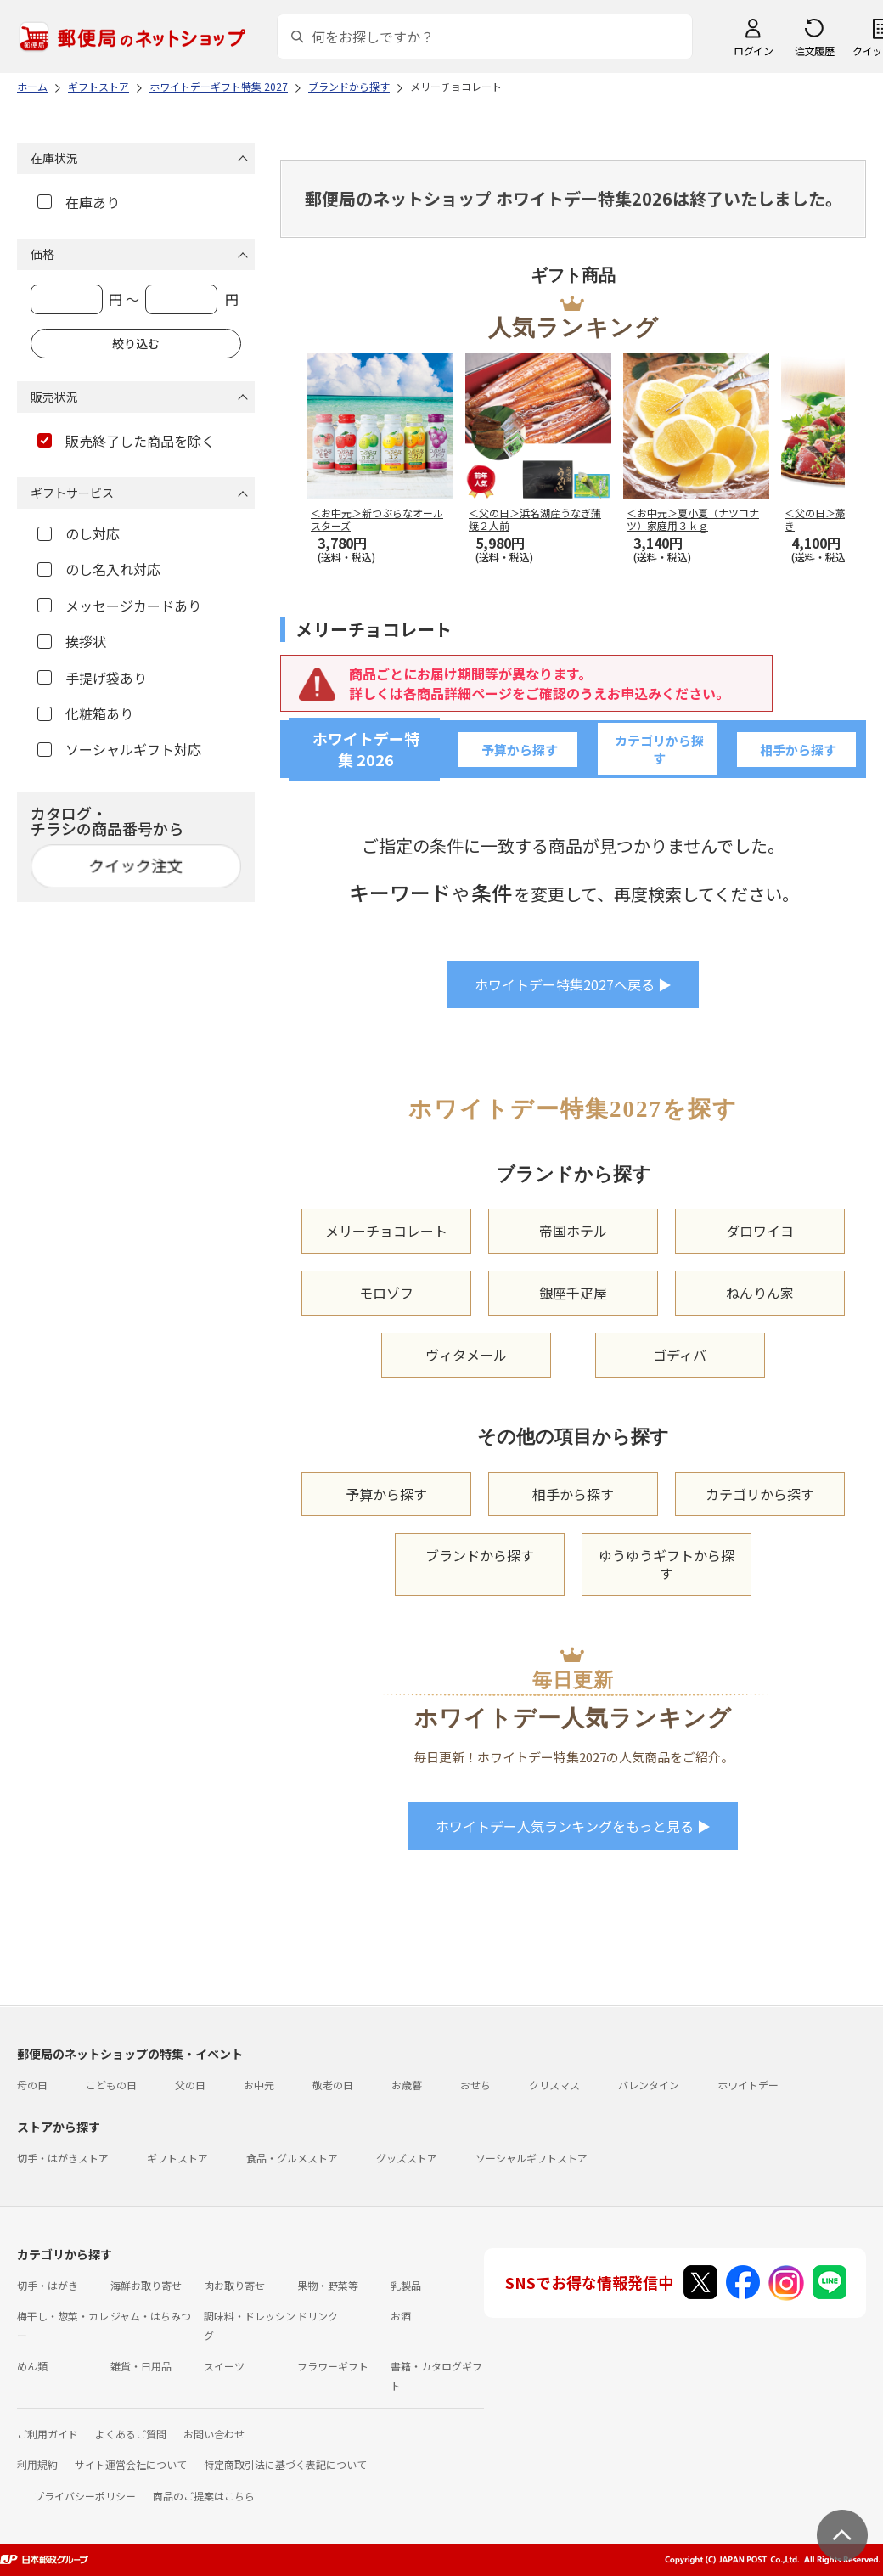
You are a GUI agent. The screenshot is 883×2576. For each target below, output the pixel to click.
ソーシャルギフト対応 (119, 749)
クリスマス (554, 2084)
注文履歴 (814, 50)
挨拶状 (71, 641)
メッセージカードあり (119, 605)
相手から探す (798, 749)
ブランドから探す (479, 1555)
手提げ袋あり (92, 678)
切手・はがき (47, 2285)
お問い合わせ (214, 2434)
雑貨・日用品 (141, 2366)
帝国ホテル (573, 1230)
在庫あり (78, 202)
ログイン (753, 50)
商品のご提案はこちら (204, 2496)
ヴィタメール (466, 1354)
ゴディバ (679, 1354)
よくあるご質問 (130, 2434)
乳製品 (406, 2285)
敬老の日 (332, 2084)
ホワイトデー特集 (365, 748)
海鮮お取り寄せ (146, 2285)
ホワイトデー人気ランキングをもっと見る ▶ (573, 1826)
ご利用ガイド (47, 2434)
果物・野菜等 (327, 2285)
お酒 (401, 2315)
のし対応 (78, 533)
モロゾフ (386, 1292)
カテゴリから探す (659, 749)
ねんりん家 (760, 1292)
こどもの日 (111, 2084)
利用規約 (37, 2464)
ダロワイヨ (760, 1230)
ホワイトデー (748, 2084)
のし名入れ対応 (98, 569)
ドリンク (317, 2315)
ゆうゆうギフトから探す (666, 1564)
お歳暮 (406, 2084)
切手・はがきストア (63, 2157)
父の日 (190, 2084)
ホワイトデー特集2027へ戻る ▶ (573, 984)
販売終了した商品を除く (126, 441)
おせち (475, 2084)
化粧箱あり (85, 713)
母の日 (32, 2084)
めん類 (32, 2366)
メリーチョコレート (386, 1230)
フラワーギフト (332, 2366)
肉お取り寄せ (234, 2285)
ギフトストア (177, 2157)
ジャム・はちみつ (150, 2315)
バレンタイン (648, 2084)
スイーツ (224, 2366)
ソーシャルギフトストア (531, 2157)
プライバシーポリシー (85, 2496)
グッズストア (406, 2157)
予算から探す (519, 749)
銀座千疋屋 (573, 1292)
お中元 (259, 2084)
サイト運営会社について (131, 2464)
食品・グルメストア (292, 2157)
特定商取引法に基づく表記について (285, 2464)
